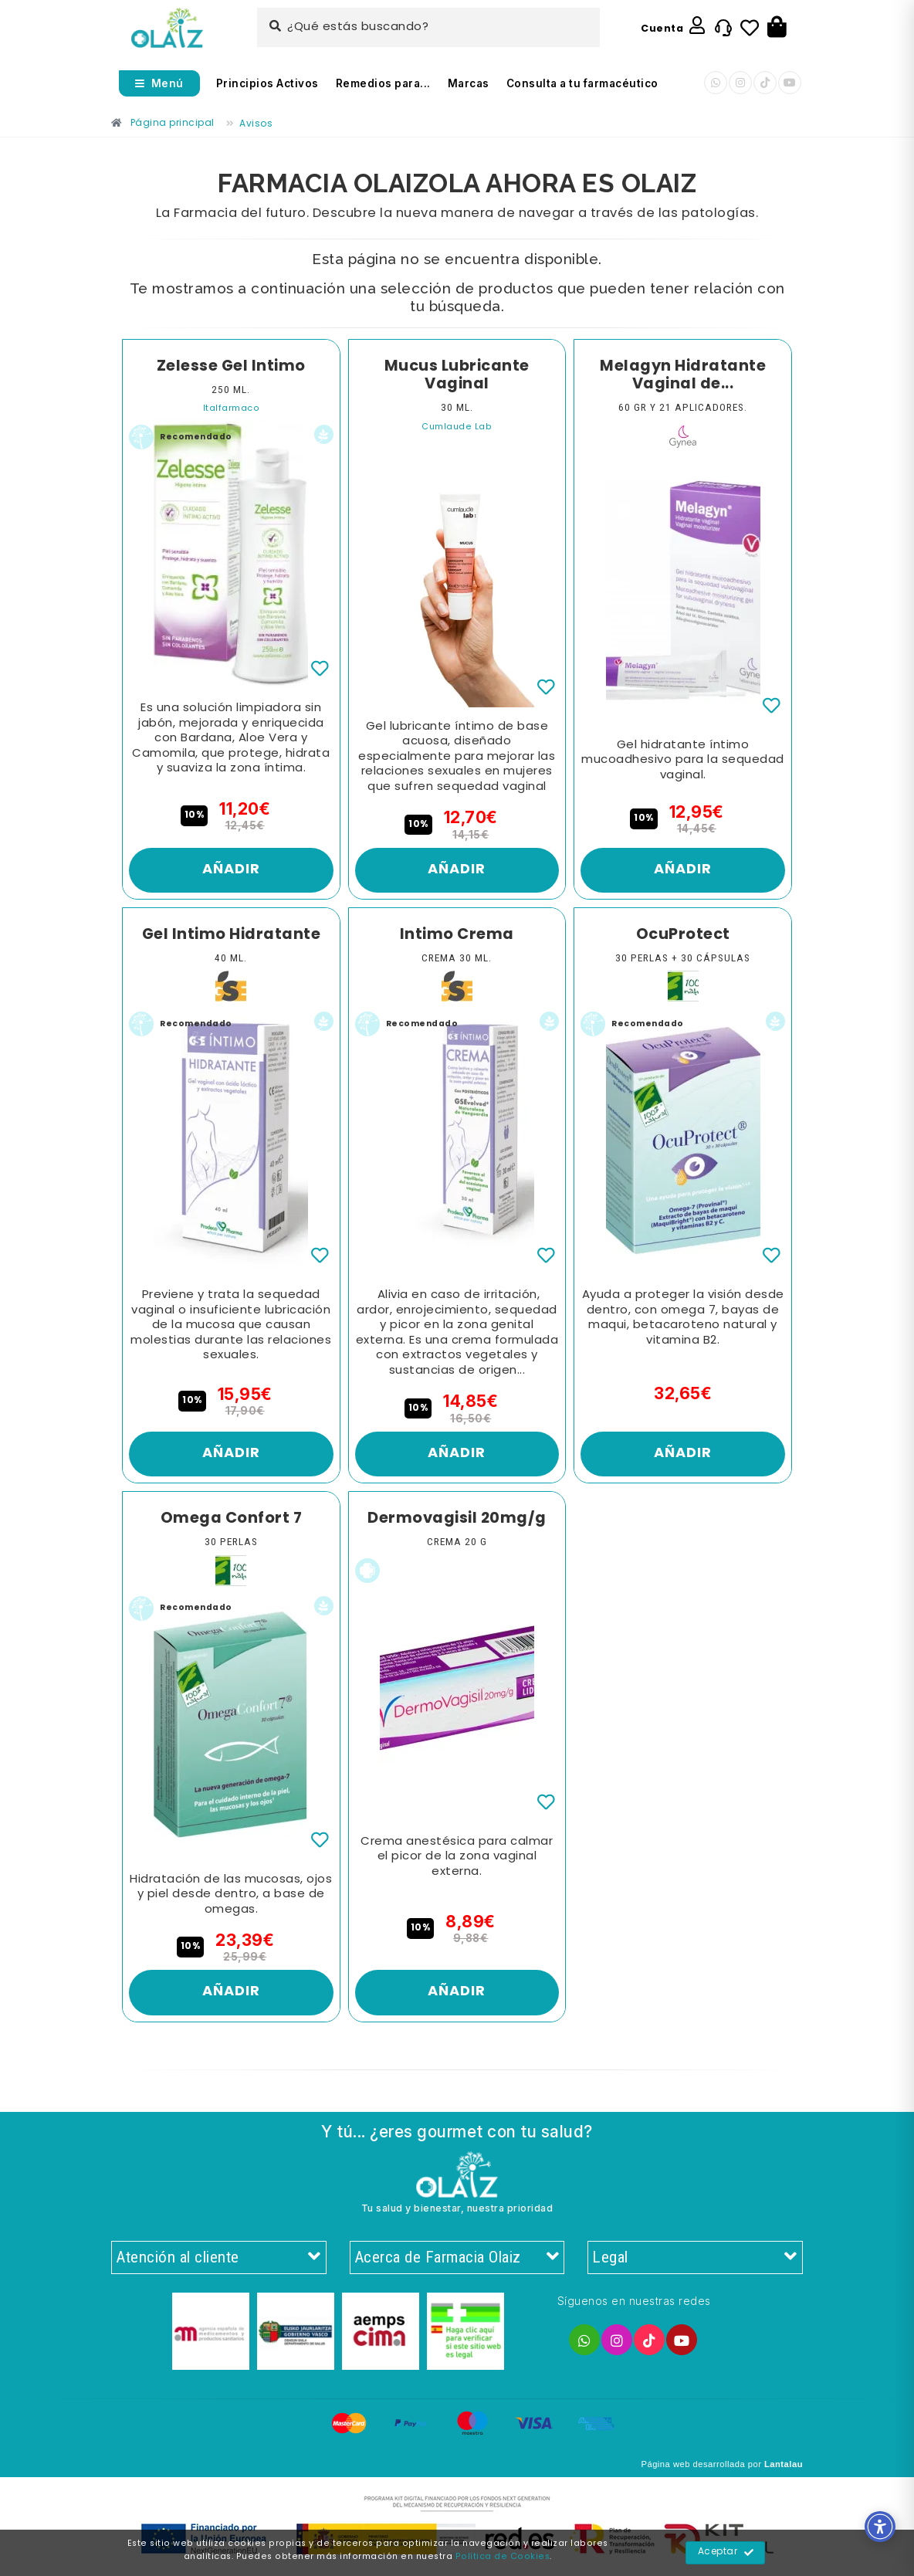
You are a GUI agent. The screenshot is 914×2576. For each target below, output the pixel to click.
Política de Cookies (502, 2557)
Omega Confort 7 (232, 1519)
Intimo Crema (457, 935)
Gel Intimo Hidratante (231, 935)
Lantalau (783, 2464)
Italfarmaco (231, 409)
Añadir (231, 870)
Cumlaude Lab (456, 427)
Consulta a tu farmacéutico (582, 83)
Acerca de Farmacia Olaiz (457, 2258)
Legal (695, 2258)
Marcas (468, 83)
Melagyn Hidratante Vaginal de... (683, 376)
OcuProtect (683, 935)
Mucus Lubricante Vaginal (457, 376)
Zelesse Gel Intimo (231, 367)
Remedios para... (383, 83)
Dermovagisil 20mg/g (457, 1519)
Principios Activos (267, 83)
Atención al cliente (219, 2258)
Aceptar (726, 2553)
